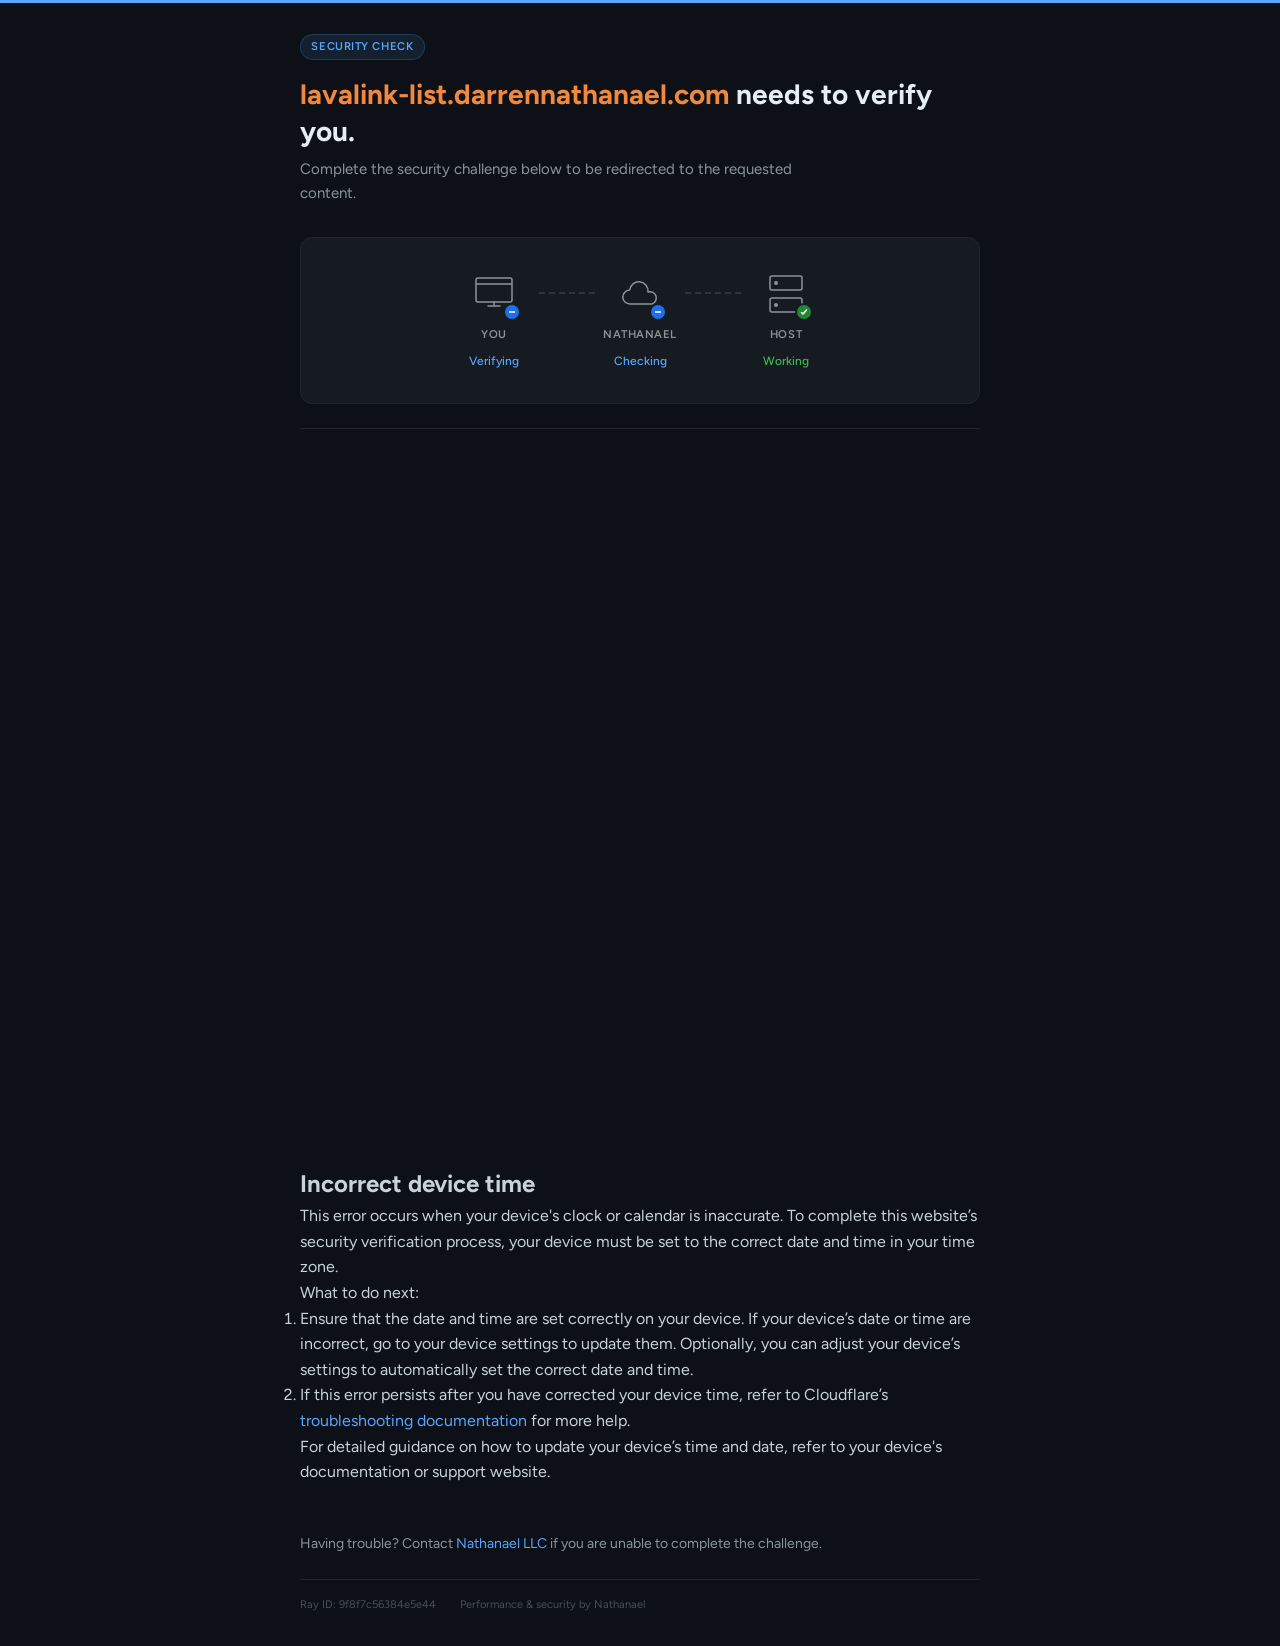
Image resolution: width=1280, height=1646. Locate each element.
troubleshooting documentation (413, 1420)
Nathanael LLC (501, 1543)
